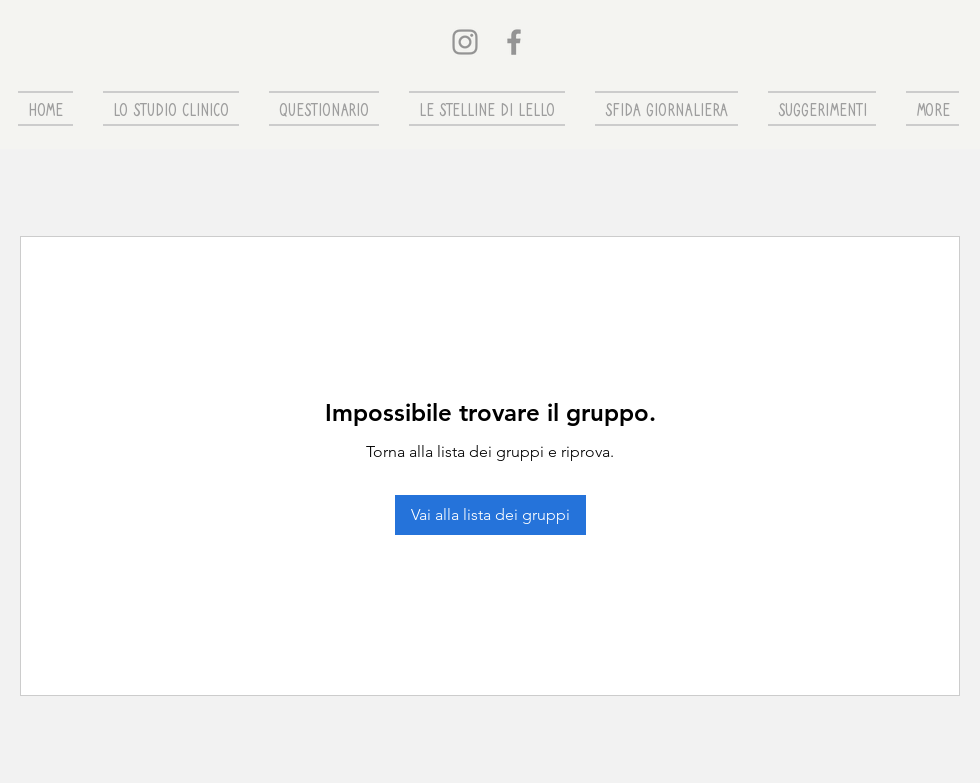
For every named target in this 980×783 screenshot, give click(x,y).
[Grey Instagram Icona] (465, 42)
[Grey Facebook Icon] (514, 42)
